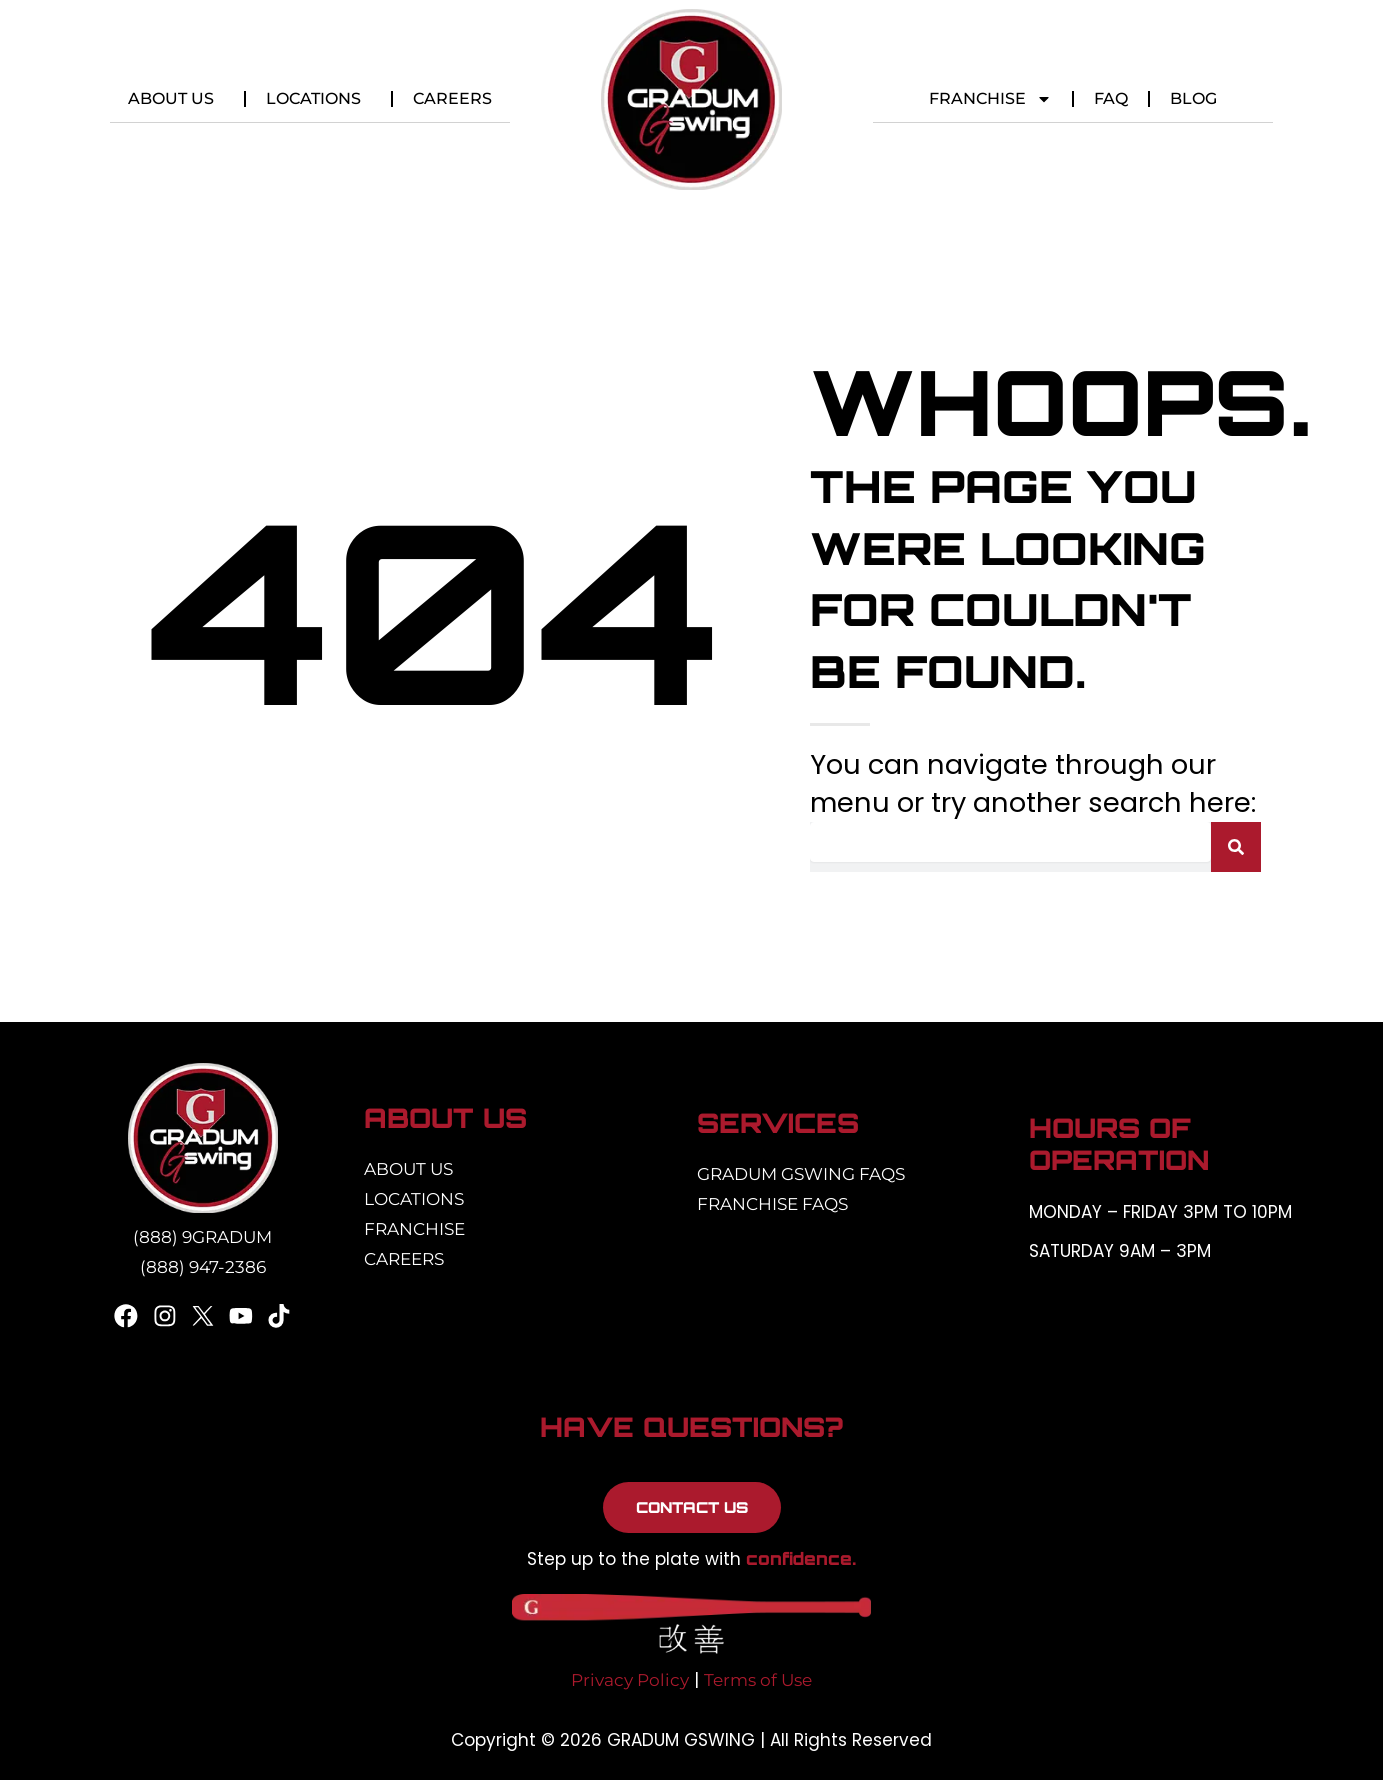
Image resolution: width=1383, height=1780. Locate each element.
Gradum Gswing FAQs (801, 1174)
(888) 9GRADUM (202, 1237)
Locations (318, 99)
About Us (176, 99)
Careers (452, 98)
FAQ (1111, 98)
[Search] (1236, 847)
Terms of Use (758, 1680)
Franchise (990, 99)
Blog (1193, 98)
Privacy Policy (630, 1680)
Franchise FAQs (772, 1204)
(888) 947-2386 (203, 1267)
